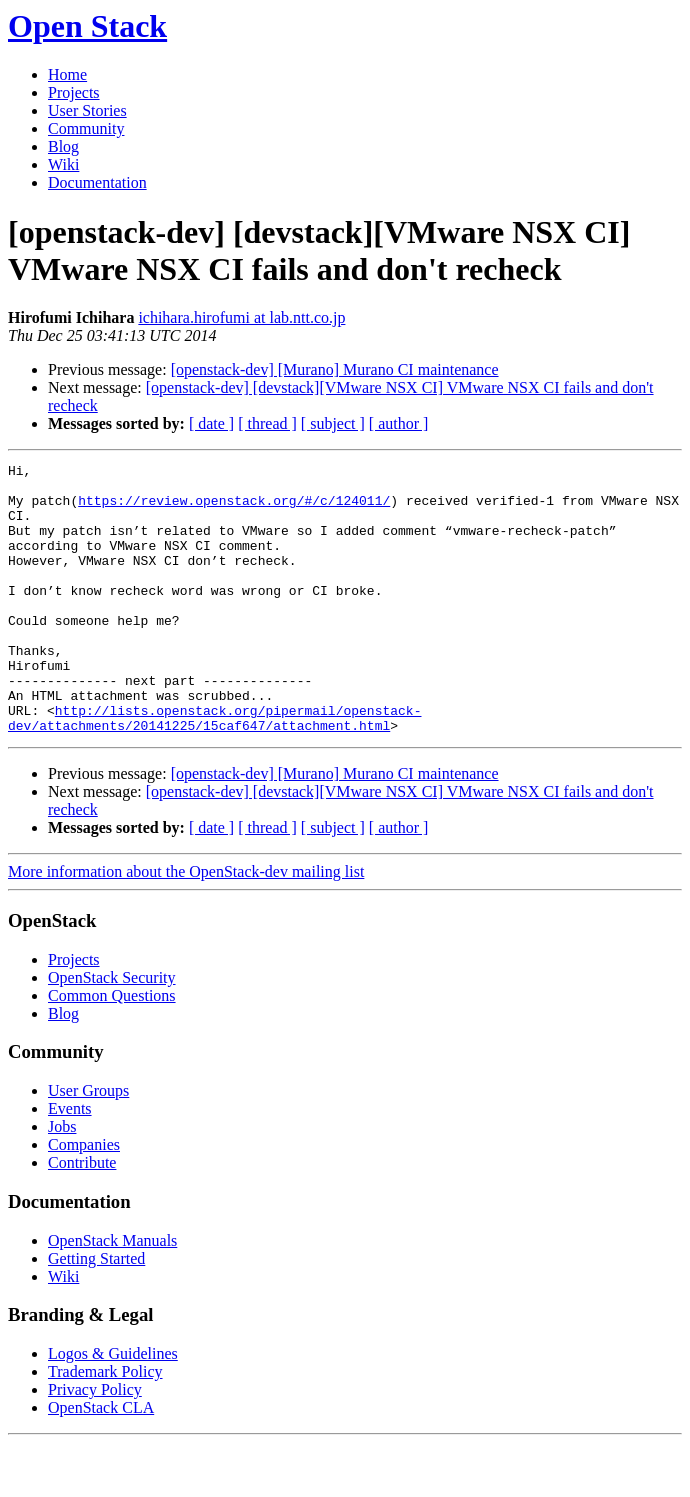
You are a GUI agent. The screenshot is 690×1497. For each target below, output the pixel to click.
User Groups (88, 1144)
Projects (74, 92)
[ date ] (211, 423)
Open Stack (87, 26)
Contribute (82, 1216)
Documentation (97, 182)
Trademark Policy (105, 1425)
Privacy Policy (95, 1443)
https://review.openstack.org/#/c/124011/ (234, 509)
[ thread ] (267, 423)
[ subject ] (333, 423)
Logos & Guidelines (113, 1407)
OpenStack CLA (101, 1461)
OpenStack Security (112, 1031)
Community (86, 128)
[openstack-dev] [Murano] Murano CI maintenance (335, 369)
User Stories (87, 110)
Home (67, 74)
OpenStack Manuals (112, 1294)
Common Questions (112, 1049)
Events (70, 1162)
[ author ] (399, 423)
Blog (63, 146)
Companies (84, 1198)
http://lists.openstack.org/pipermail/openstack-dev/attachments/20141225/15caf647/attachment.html (214, 770)
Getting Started (96, 1312)
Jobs (62, 1180)
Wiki (63, 164)
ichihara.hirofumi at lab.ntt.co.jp (241, 317)
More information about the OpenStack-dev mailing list (186, 925)
